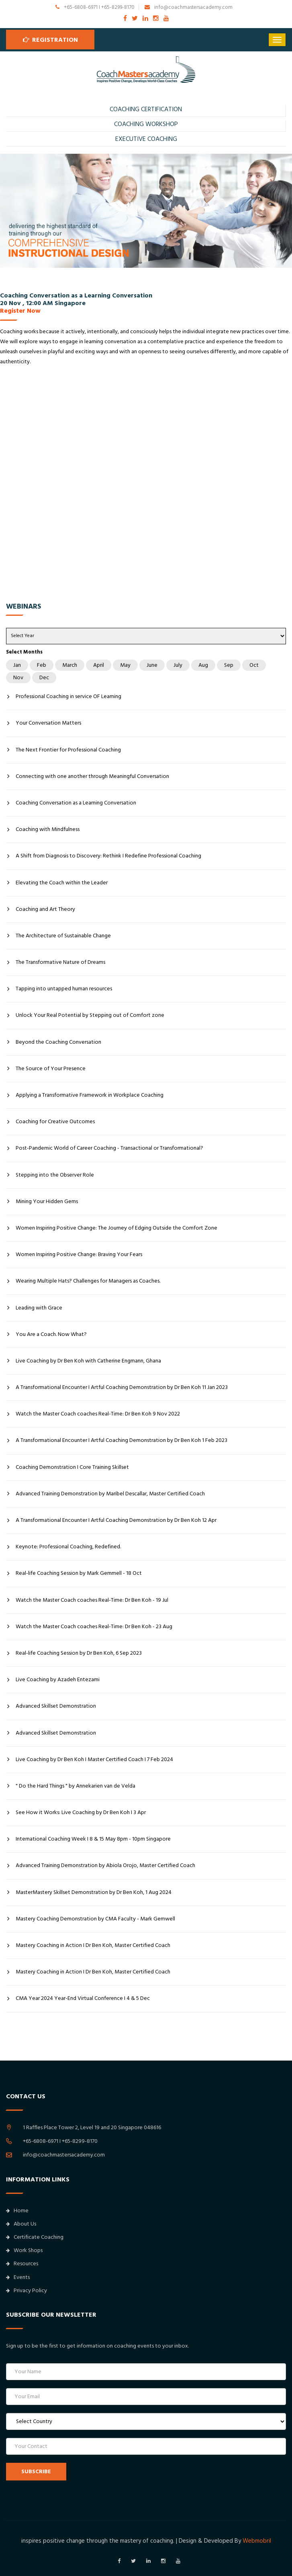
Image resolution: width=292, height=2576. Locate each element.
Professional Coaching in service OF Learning (68, 696)
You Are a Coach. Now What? (51, 1334)
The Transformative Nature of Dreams (60, 962)
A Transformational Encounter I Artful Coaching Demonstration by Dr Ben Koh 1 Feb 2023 (121, 1440)
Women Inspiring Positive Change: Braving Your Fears (79, 1254)
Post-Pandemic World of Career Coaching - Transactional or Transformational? (109, 1148)
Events (18, 2277)
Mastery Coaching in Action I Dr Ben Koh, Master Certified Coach (93, 1945)
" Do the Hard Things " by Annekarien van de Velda (75, 1786)
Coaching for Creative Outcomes (55, 1122)
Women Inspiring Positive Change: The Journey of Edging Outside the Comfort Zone (116, 1228)
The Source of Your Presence (51, 1069)
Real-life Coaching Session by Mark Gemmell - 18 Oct (79, 1573)
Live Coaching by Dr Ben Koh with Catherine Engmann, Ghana (88, 1361)
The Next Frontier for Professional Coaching (68, 750)
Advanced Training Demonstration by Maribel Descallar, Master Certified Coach (110, 1494)
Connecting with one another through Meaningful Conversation (92, 776)
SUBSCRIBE (36, 2472)
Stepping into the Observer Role (55, 1175)
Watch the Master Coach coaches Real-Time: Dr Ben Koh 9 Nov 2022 (98, 1414)
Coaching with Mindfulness (48, 829)
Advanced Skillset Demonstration (56, 1706)
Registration (50, 39)
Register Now (20, 310)
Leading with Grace (39, 1308)
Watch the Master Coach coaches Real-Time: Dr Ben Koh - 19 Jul (92, 1600)
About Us (21, 2224)
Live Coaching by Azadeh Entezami (58, 1680)
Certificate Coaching (34, 2237)
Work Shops (24, 2250)
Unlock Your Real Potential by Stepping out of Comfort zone (90, 1015)
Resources (22, 2264)
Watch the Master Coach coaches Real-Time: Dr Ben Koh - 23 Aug (94, 1627)
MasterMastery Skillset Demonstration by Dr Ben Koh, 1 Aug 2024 (94, 1892)
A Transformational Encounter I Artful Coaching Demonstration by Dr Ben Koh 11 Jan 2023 (122, 1387)
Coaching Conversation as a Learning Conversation (76, 803)
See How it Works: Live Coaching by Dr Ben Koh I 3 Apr (81, 1812)
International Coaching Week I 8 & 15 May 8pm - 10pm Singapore (93, 1839)
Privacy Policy (26, 2291)
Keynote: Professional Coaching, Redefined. (68, 1547)
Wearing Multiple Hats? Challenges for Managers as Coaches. (88, 1281)
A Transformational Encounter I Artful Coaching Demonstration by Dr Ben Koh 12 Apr (116, 1520)
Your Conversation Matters (48, 723)
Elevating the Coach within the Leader (62, 883)
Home (17, 2211)
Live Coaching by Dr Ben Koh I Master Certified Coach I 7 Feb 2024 (94, 1759)
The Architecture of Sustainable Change (63, 936)
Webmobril (257, 2541)
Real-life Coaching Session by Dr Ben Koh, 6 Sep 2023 (79, 1653)
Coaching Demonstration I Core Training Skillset (72, 1467)
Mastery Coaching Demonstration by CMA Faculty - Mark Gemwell (95, 1919)
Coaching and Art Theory (45, 909)
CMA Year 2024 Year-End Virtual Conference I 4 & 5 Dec (83, 1998)
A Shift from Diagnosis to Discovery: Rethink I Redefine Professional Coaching (108, 856)
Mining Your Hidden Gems (47, 1201)
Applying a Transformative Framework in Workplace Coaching (89, 1095)
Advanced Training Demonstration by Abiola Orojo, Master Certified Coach (105, 1865)
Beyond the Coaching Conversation (58, 1042)
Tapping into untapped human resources (64, 989)
